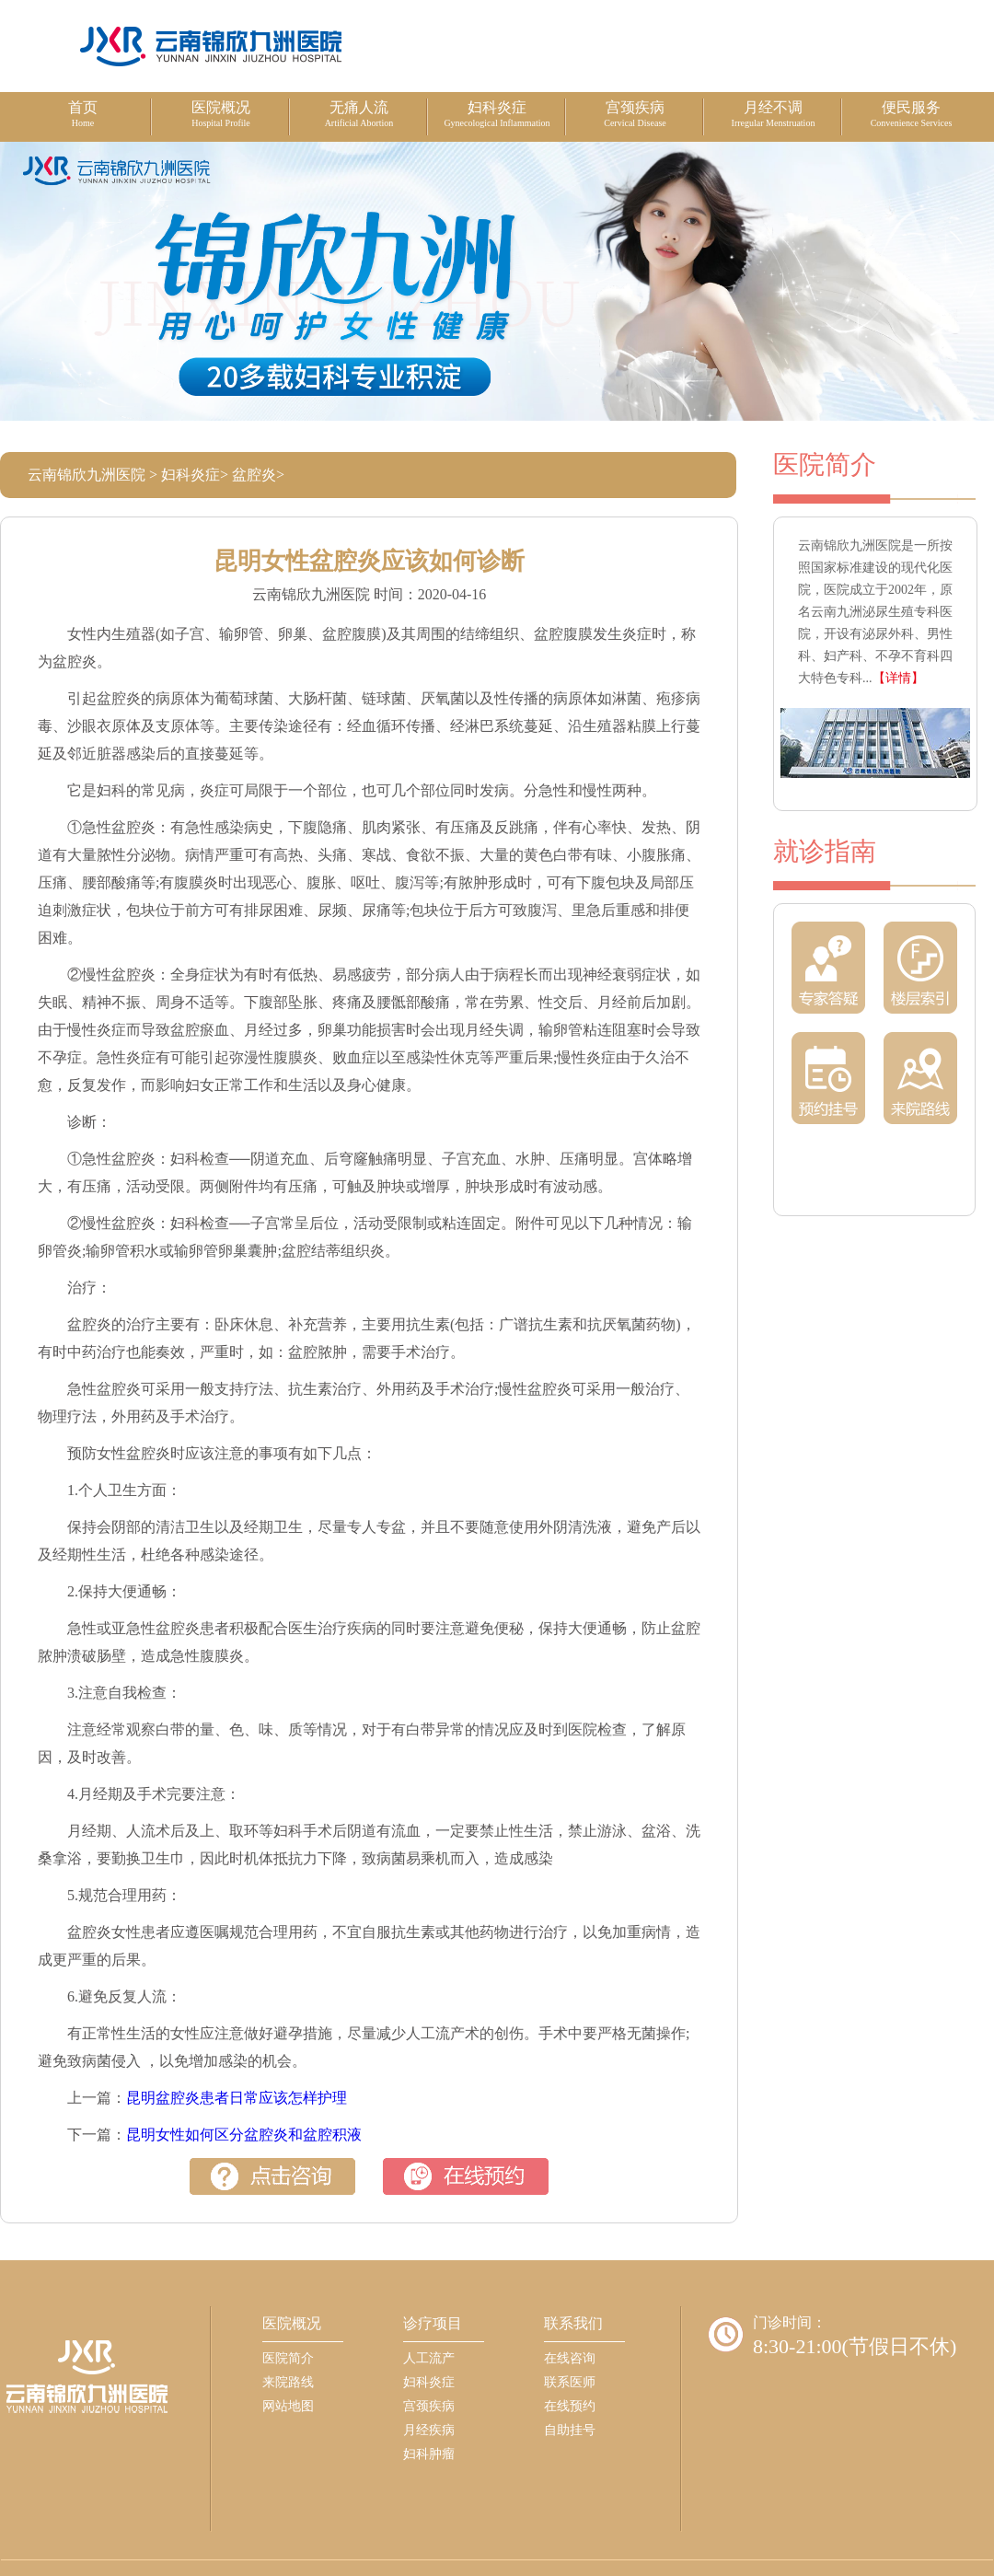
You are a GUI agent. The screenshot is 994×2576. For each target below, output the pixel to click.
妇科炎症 (190, 474)
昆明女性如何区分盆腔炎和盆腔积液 (244, 2134)
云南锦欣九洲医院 (86, 474)
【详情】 (898, 678)
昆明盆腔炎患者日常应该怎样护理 (236, 2098)
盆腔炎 (254, 474)
